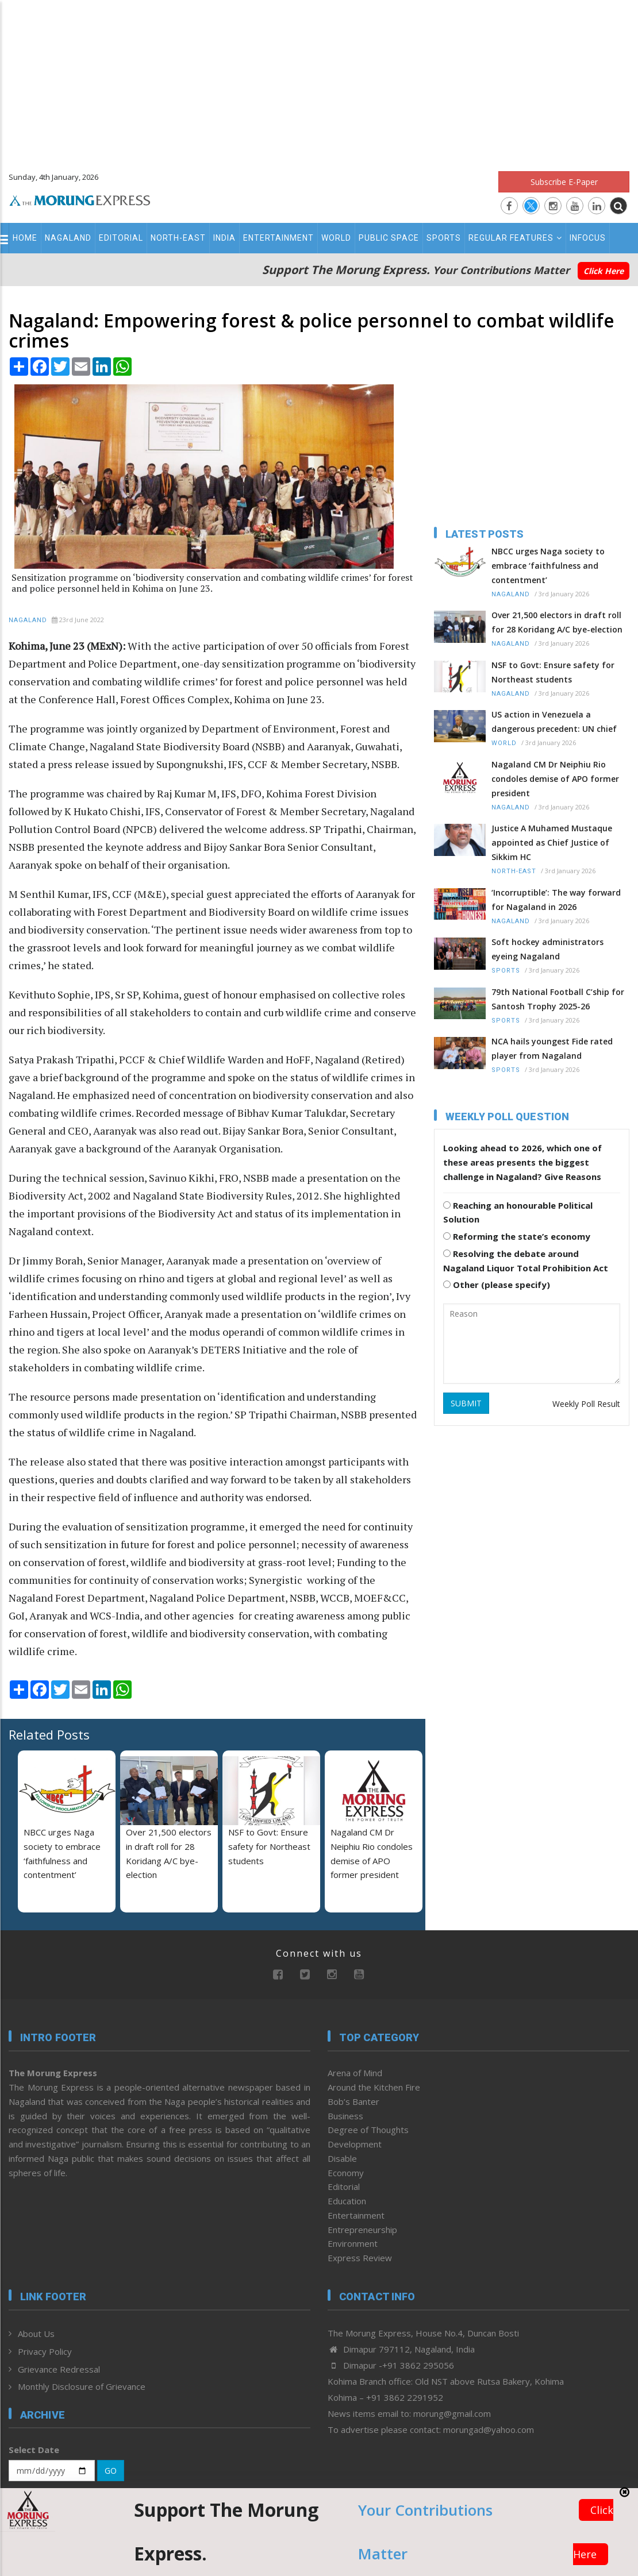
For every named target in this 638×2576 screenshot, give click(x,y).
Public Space (389, 237)
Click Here (603, 270)
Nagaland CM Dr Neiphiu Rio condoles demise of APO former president (555, 779)
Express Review (360, 2257)
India (224, 237)
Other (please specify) (496, 1284)
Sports (443, 237)
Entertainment (278, 237)
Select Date (34, 2449)
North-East (178, 237)
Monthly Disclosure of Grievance (81, 2386)
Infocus (588, 237)
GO (111, 2470)
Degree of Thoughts (368, 2129)
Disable (342, 2158)
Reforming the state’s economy (516, 1236)
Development (355, 2144)
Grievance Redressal (59, 2369)
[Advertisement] (319, 80)
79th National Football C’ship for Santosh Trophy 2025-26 (557, 999)
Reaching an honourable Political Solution (518, 1212)
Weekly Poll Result (586, 1403)
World (336, 237)
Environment (353, 2243)
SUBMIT (466, 1403)
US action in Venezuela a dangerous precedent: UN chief (554, 721)
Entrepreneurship (362, 2229)
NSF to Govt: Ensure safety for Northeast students (269, 1846)
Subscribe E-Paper (564, 181)
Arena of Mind (355, 2072)
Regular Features (515, 237)
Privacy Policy (45, 2351)
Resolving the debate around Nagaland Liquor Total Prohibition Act (525, 1261)
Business (345, 2116)
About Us (36, 2333)
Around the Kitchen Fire (374, 2087)
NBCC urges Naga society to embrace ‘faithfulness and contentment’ (548, 565)
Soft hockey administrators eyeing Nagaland (547, 949)
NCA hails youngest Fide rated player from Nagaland (552, 1048)
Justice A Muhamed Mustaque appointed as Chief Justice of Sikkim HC (551, 842)
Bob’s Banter (353, 2101)
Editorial (121, 237)
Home (25, 237)
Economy (346, 2172)
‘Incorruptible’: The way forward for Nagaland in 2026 (556, 899)
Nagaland (68, 237)
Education (347, 2201)
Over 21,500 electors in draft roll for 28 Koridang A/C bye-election (556, 622)
